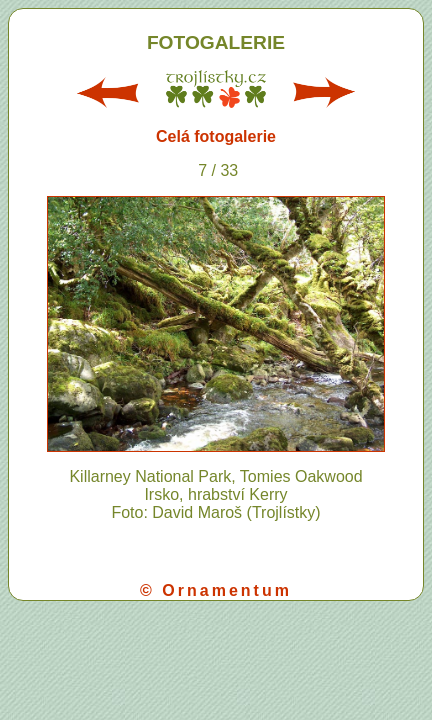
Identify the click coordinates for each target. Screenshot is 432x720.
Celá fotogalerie (216, 136)
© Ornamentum (216, 590)
